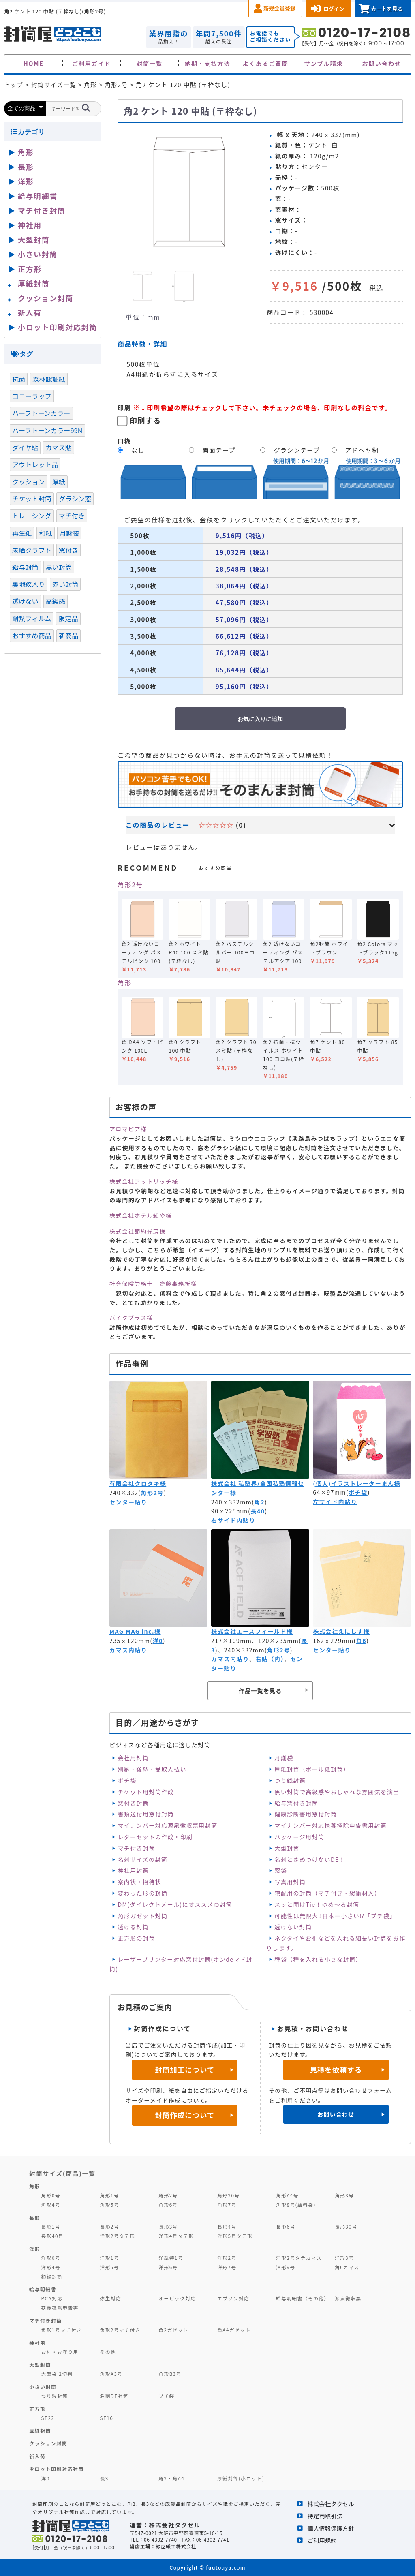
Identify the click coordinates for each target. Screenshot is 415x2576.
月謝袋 (283, 1758)
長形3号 (168, 2226)
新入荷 (30, 312)
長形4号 (226, 2226)
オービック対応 (177, 2298)
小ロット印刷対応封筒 (57, 327)
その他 (108, 2351)
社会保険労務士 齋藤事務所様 (153, 1283)
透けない (25, 601)
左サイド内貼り (335, 1502)
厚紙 (58, 481)
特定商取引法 (325, 2516)
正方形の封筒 (136, 1938)
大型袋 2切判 (57, 2373)
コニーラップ (31, 396)
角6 (361, 1641)
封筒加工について (185, 2070)
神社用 (30, 225)
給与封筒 (25, 567)
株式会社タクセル (331, 2503)
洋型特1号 (170, 2257)
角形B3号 (170, 2373)
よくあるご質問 (266, 63)
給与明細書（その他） (302, 2298)
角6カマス (347, 2267)
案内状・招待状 (139, 1882)
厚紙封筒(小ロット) (240, 2478)
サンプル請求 (323, 63)
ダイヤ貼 (25, 447)
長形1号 (50, 2226)
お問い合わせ (381, 63)
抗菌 (18, 379)
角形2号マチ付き (120, 2329)
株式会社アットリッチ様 (143, 1181)
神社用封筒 (133, 1870)
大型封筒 (286, 1848)
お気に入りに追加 (260, 719)
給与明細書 (38, 195)
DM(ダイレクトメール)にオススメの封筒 (175, 1904)
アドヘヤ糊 (362, 450)
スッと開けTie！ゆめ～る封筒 (316, 1904)
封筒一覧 (150, 63)
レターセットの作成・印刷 (155, 1837)
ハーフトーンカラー (41, 413)
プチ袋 (166, 2395)
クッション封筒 (45, 298)
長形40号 (52, 2235)
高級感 (55, 601)
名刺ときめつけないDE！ (309, 1859)
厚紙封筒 (33, 283)
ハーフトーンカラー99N (47, 430)
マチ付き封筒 (136, 1848)
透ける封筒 (133, 1927)
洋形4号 (50, 2267)
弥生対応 (110, 2298)
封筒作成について (185, 2115)
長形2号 (109, 2226)
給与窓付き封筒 (296, 1803)
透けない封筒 (293, 1927)
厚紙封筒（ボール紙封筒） (311, 1769)
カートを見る (387, 9)
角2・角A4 (171, 2478)
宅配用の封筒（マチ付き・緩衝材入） (327, 1893)
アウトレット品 (35, 464)
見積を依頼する (336, 2070)
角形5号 (109, 2204)
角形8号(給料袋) (296, 2204)
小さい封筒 (38, 254)
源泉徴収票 (348, 2298)
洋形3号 (344, 2257)
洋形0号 (50, 2257)
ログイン (333, 9)
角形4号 (50, 2204)
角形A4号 (287, 2195)
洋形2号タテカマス (299, 2257)
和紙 (45, 533)
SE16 (106, 2417)
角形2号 (130, 884)
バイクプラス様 (131, 1318)
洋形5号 (109, 2267)
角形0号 (50, 2195)
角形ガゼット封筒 (142, 1916)
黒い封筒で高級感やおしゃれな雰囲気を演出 (336, 1792)
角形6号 (168, 2204)
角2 (260, 1502)
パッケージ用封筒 (299, 1837)
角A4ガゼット (233, 2329)
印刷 (124, 407)
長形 (26, 166)
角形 (125, 982)
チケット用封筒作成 (146, 1792)
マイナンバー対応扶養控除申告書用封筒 (330, 1825)
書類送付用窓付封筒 (146, 1814)
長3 (104, 2478)
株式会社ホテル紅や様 (140, 1215)
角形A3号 (111, 2373)
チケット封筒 (31, 498)
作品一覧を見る (260, 1690)
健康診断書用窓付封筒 (305, 1814)
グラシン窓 (75, 498)
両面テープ (219, 450)
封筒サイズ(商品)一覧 (62, 2173)
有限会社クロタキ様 (137, 1483)
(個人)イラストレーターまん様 (356, 1483)
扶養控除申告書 (60, 2307)
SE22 (48, 2417)
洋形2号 (226, 2257)
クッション (28, 481)
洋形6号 (168, 2267)
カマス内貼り (128, 1650)
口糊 (124, 440)
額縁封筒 (52, 2276)
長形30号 (346, 2226)
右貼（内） (269, 1659)
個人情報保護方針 (331, 2528)
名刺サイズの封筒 (142, 1859)
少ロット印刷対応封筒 (56, 2468)
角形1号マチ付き (61, 2329)
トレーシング (31, 515)
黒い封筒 (59, 567)
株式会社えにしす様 (341, 1631)
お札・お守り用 (60, 2351)
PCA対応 (52, 2298)
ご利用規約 (322, 2540)
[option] (189, 193)
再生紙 (22, 533)
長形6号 (285, 2226)
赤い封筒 (65, 584)
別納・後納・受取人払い (152, 1769)
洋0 (157, 1641)
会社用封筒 (133, 1758)
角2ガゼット (173, 2329)
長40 (257, 1511)
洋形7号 (226, 2267)
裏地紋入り (28, 584)
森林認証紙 (48, 379)
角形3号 (344, 2195)
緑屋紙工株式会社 (176, 2546)
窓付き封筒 (133, 1803)
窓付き (68, 550)
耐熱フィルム (31, 618)
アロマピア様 (128, 1129)
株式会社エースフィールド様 (252, 1631)
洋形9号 (285, 2267)
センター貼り (128, 1502)
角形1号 (109, 2195)
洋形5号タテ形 (234, 2235)
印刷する (145, 420)
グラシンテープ (297, 450)
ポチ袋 (358, 1492)
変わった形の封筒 (142, 1893)
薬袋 (280, 1870)
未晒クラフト (31, 550)
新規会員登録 (279, 8)
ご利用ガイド (91, 63)
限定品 (68, 618)
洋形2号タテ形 (117, 2235)
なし (138, 450)
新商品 (68, 635)
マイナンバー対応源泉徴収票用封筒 (167, 1825)
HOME (34, 63)
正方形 (30, 268)
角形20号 (228, 2195)
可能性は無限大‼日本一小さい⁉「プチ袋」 (335, 1916)
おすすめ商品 (31, 635)
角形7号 (226, 2204)
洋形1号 (109, 2257)
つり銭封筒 (290, 1780)
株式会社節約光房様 (137, 1231)
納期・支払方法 (208, 63)
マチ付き (72, 515)
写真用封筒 (290, 1882)
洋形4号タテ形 (176, 2235)
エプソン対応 (233, 2298)
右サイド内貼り (233, 1520)
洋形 (26, 181)
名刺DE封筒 (114, 2395)
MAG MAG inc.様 (135, 1631)
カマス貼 (58, 447)
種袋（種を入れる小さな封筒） (318, 1959)
